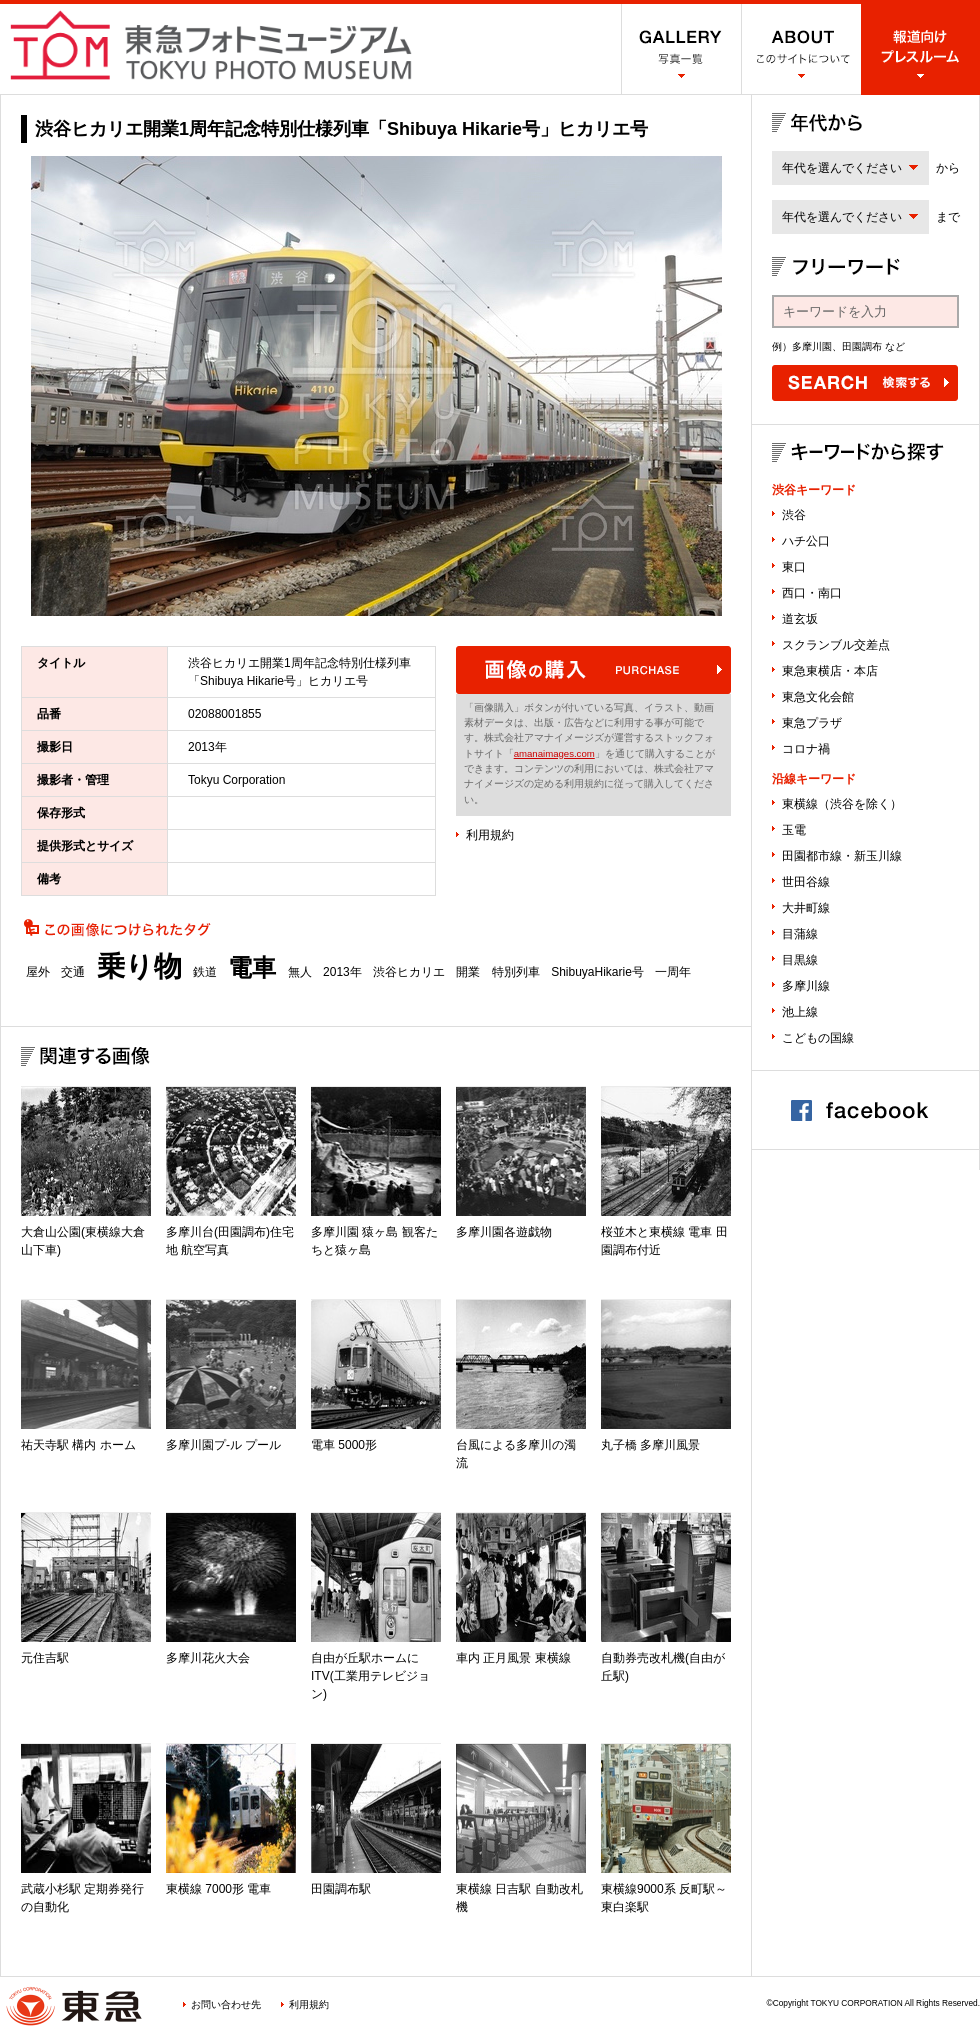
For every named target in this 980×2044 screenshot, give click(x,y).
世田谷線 (806, 882)
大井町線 (806, 908)
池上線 (800, 1012)
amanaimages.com (554, 753)
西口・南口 (812, 593)
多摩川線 (806, 986)
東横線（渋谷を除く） (842, 804)
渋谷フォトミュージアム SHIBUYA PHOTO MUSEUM (211, 45)
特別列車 (516, 972)
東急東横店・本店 (830, 671)
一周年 (673, 972)
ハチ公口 (806, 541)
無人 (300, 972)
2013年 (342, 972)
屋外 (38, 972)
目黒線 (800, 960)
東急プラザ (812, 723)
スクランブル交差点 (836, 645)
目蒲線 (800, 934)
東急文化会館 (818, 697)
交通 (73, 972)
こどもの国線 (818, 1038)
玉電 (794, 830)
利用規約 (490, 835)
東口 (794, 567)
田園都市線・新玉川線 (842, 856)
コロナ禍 (806, 749)
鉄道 (205, 972)
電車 (252, 968)
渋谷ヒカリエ (409, 972)
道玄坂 (800, 619)
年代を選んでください (842, 168)
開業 (468, 972)
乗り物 (139, 967)
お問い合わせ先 (226, 2004)
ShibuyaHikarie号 (597, 972)
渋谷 (794, 515)
